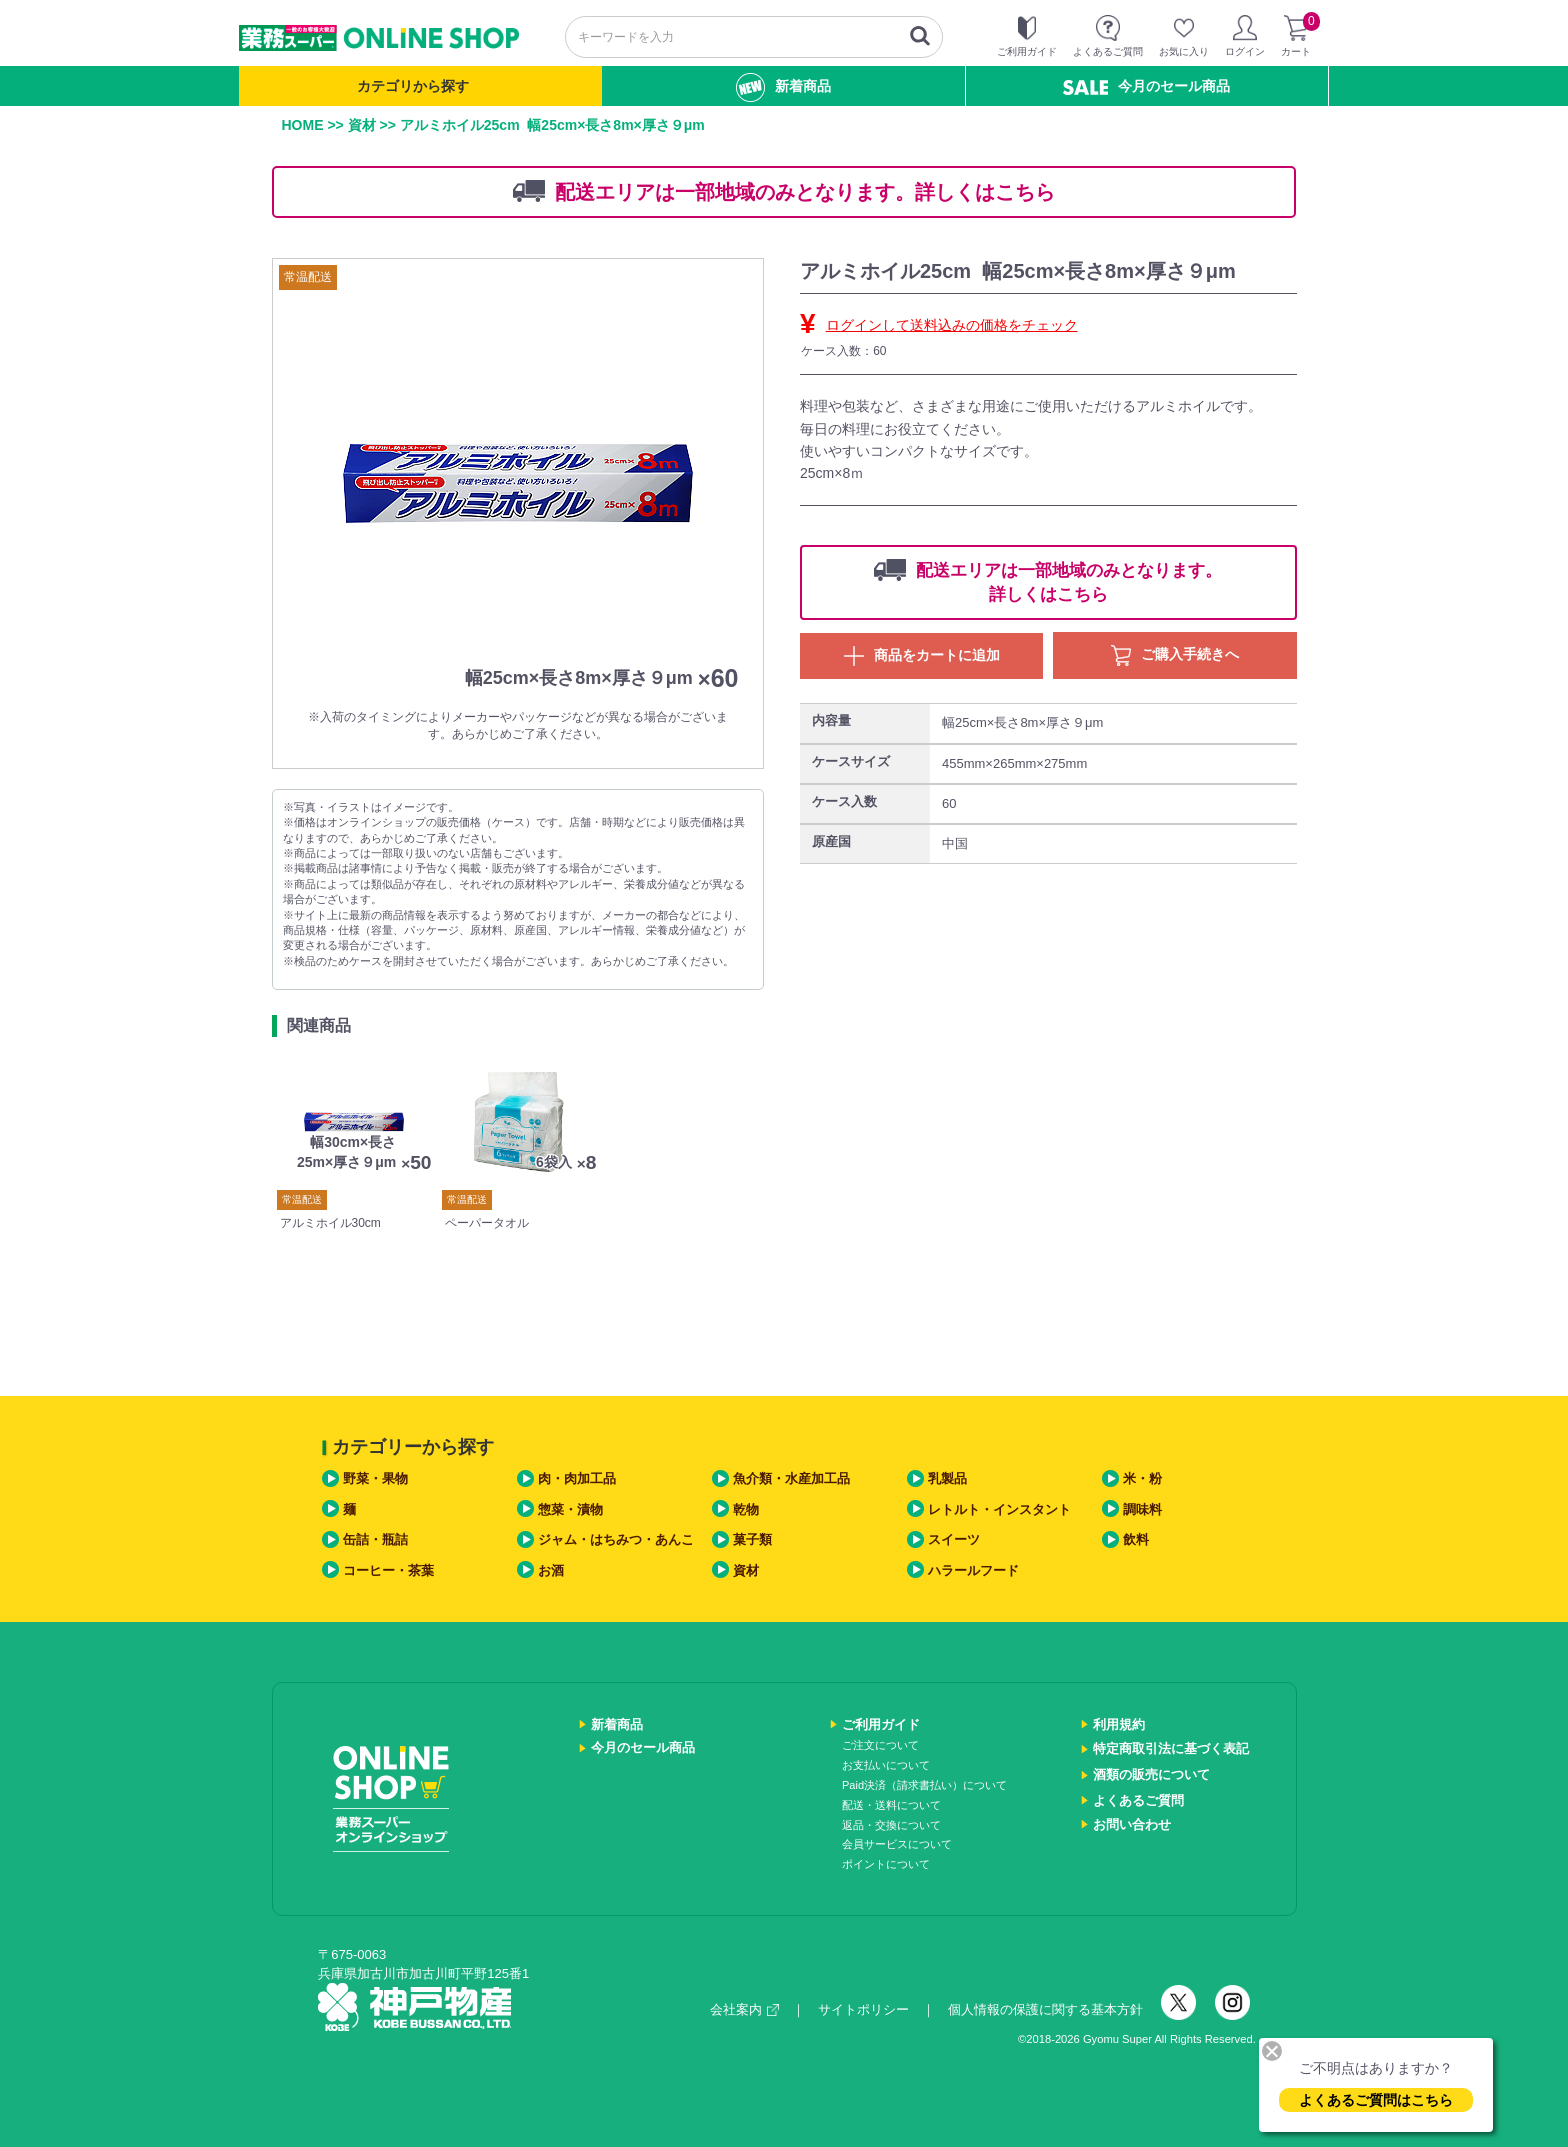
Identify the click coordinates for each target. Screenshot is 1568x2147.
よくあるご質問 (1138, 1800)
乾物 (746, 1509)
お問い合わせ (1132, 1824)
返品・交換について (891, 1825)
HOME (303, 125)
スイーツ (954, 1539)
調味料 (1142, 1509)
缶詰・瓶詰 (375, 1539)
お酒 (551, 1570)
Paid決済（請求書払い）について (924, 1785)
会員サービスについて (897, 1844)
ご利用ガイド (881, 1724)
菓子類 (752, 1539)
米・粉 (1142, 1478)
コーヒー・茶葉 (388, 1570)
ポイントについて (886, 1864)
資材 (362, 125)
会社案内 (744, 2009)
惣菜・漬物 (570, 1509)
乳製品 (947, 1478)
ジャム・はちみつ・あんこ (616, 1539)
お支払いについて (886, 1765)
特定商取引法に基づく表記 (1171, 1748)
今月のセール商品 (1146, 86)
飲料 (1136, 1539)
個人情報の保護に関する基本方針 (1045, 2009)
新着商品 (783, 87)
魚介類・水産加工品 (791, 1478)
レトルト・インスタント (999, 1509)
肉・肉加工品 (577, 1478)
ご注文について (880, 1745)
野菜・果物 (375, 1478)
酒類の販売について (1151, 1774)
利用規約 (1119, 1724)
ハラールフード (973, 1570)
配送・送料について (891, 1805)
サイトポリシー (863, 2009)
